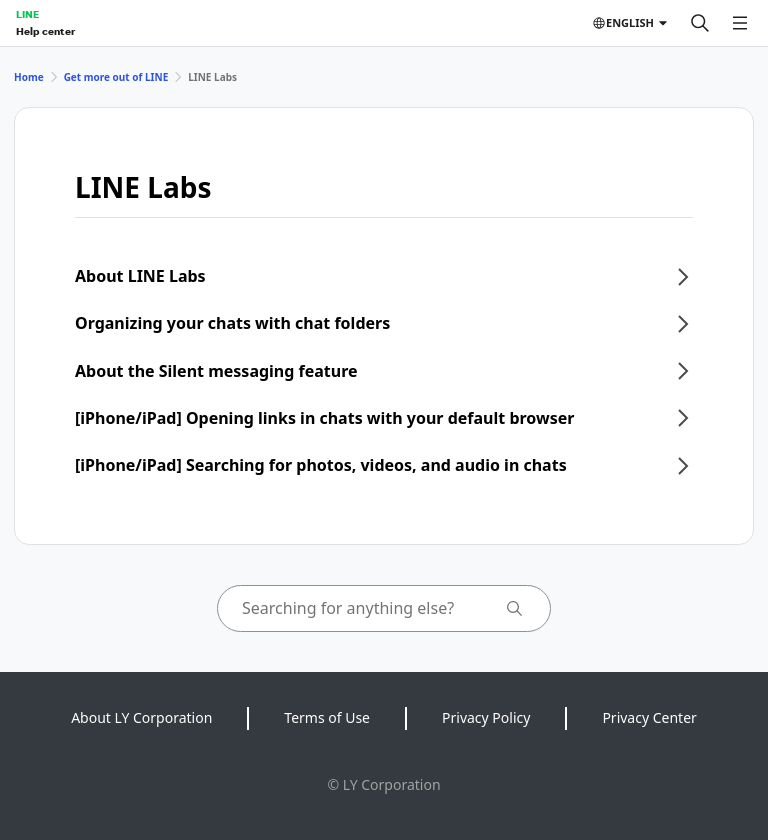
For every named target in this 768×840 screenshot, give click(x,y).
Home (29, 77)
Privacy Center (649, 717)
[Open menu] (740, 23)
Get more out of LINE (116, 77)
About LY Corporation (141, 717)
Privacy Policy (486, 717)
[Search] (700, 23)
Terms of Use (327, 717)
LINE (27, 14)
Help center (45, 31)
